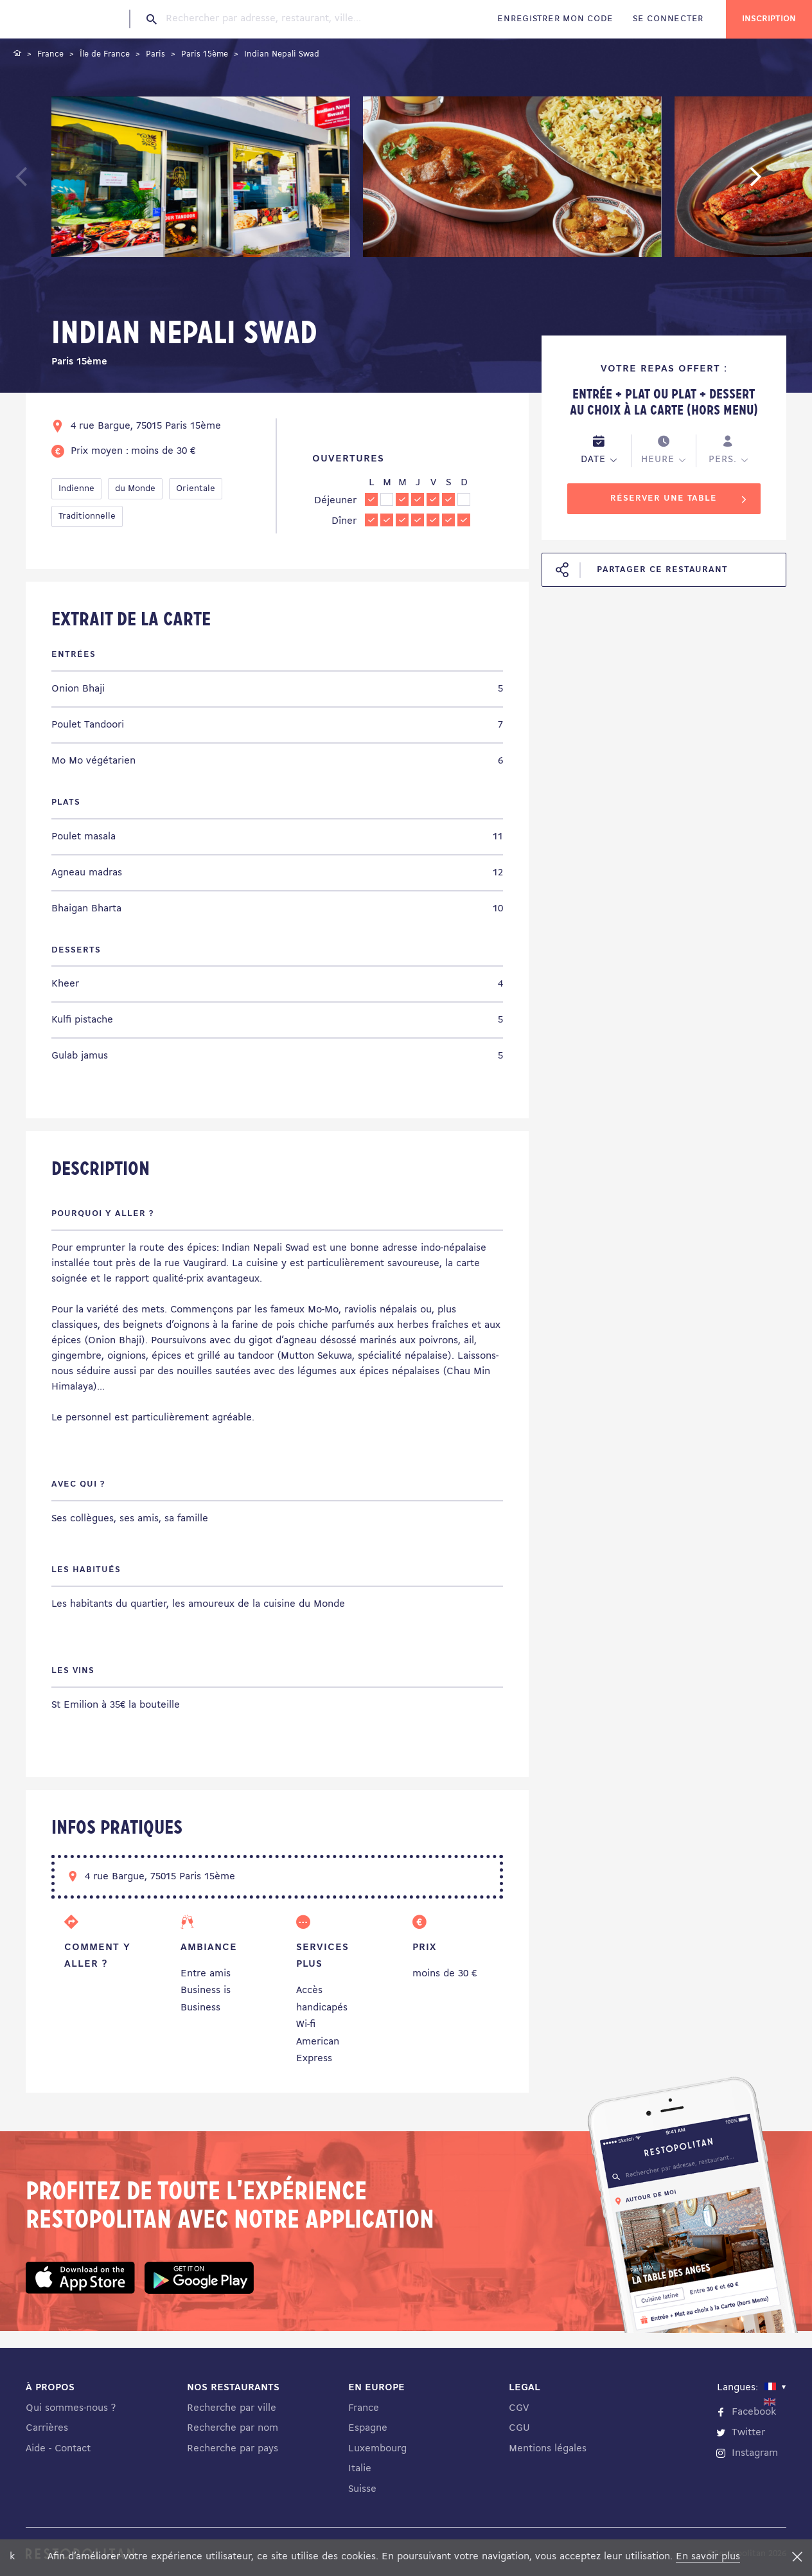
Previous (51, 182)
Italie (359, 2469)
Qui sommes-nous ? (71, 2408)
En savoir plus (708, 2557)
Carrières (47, 2428)
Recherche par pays (232, 2449)
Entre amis (206, 1974)
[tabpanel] (200, 179)
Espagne (367, 2428)
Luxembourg (377, 2449)
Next (775, 182)
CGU (519, 2428)
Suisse (362, 2489)
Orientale (195, 489)
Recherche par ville (231, 2408)
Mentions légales (548, 2449)
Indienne (76, 489)
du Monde (135, 489)
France (363, 2408)
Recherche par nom (232, 2428)
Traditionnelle (87, 516)
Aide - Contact (58, 2449)
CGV (519, 2408)
